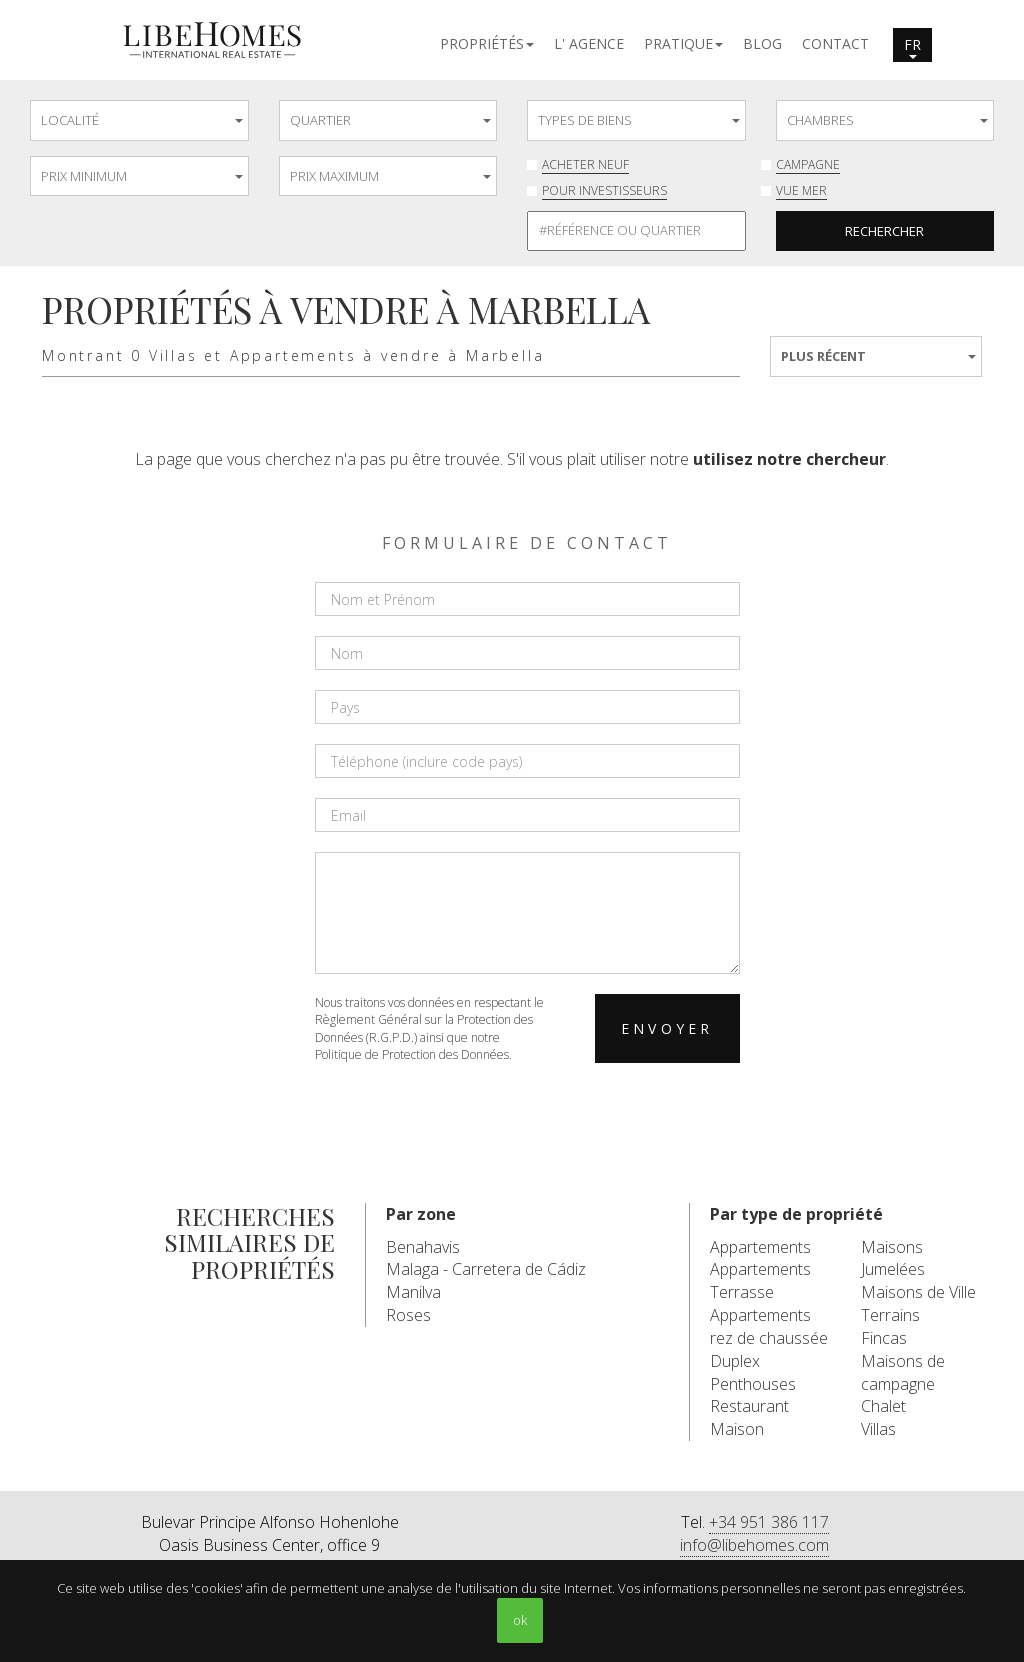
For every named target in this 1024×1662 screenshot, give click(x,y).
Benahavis (423, 1247)
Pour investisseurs (604, 190)
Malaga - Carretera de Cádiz (486, 1269)
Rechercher (884, 231)
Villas (878, 1429)
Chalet (883, 1406)
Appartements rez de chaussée (769, 1326)
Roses (408, 1315)
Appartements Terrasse (760, 1280)
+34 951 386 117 (769, 1522)
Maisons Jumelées (893, 1258)
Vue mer (801, 190)
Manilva (413, 1292)
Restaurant (749, 1406)
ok (520, 1620)
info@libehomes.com (754, 1545)
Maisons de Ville (918, 1292)
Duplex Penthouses (753, 1372)
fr (912, 47)
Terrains (890, 1315)
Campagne (808, 164)
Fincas (884, 1338)
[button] (487, 42)
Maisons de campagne (903, 1372)
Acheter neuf (585, 164)
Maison (737, 1429)
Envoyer (667, 1028)
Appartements (760, 1247)
